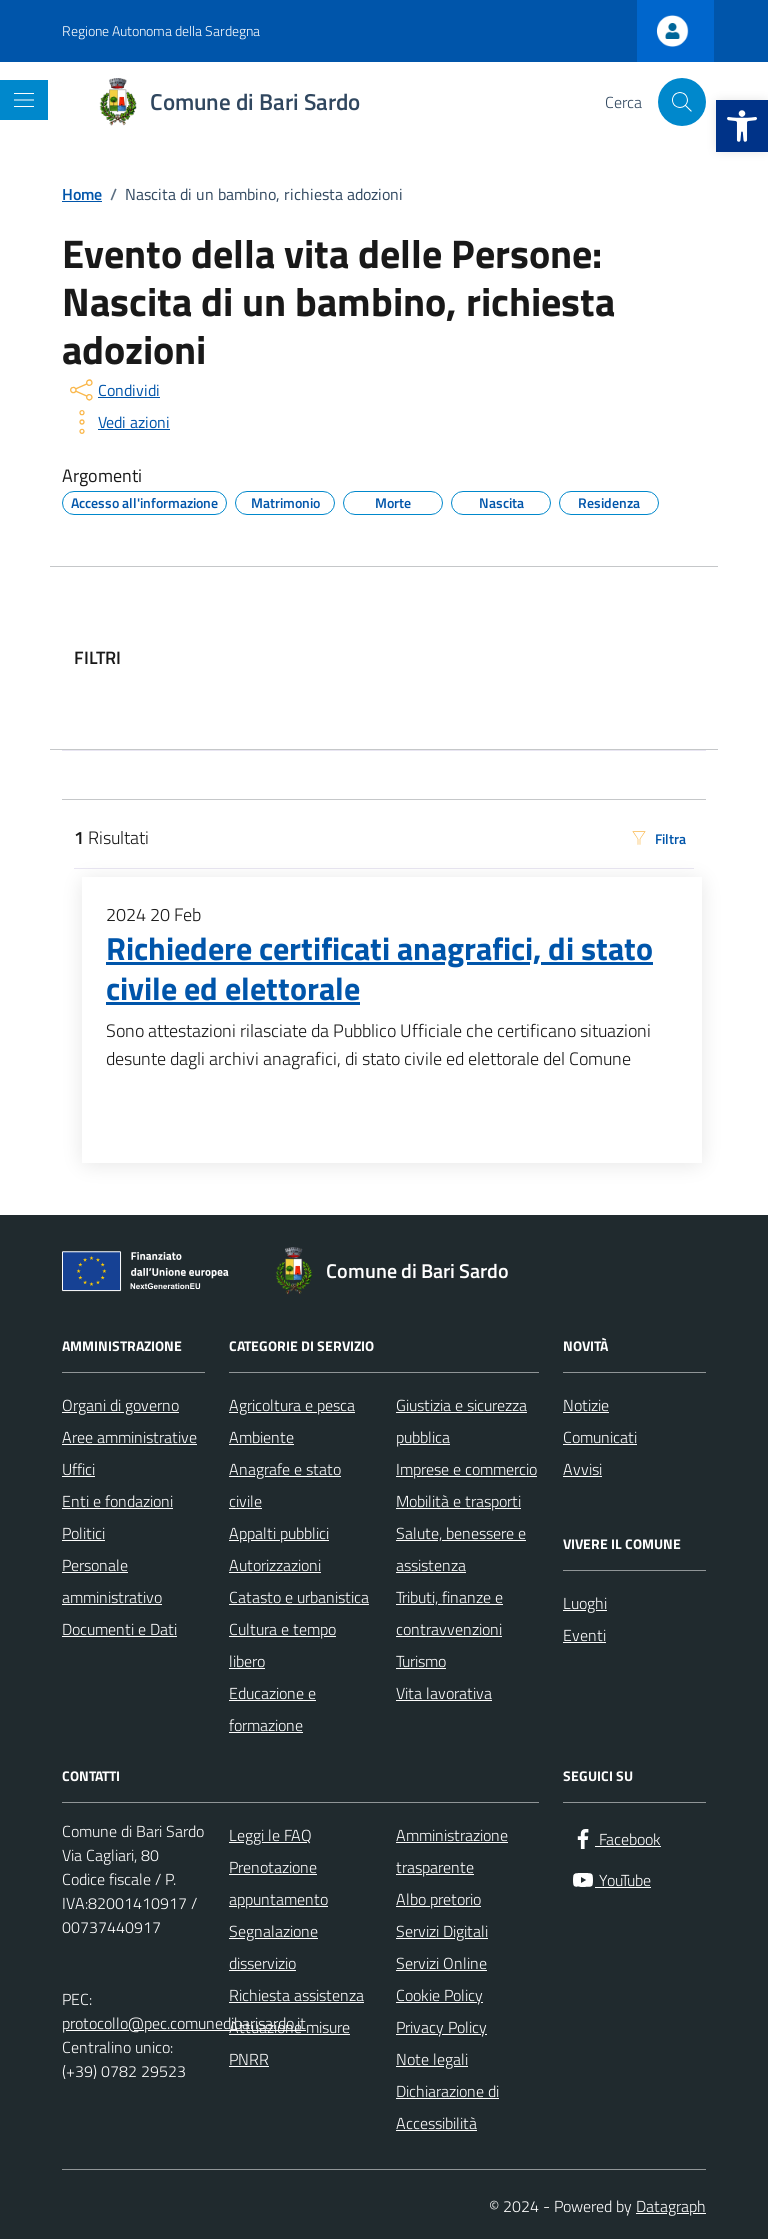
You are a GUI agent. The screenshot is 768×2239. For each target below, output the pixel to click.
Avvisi (582, 1469)
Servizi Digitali (442, 1931)
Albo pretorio (438, 1899)
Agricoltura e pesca (292, 1405)
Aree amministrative (129, 1437)
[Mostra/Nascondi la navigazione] (24, 100)
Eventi (584, 1635)
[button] (742, 126)
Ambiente (261, 1437)
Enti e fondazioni (117, 1501)
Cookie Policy (439, 1995)
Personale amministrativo (112, 1581)
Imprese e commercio (466, 1469)
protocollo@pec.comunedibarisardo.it (184, 2023)
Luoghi (585, 1603)
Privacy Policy (441, 2027)
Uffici (78, 1469)
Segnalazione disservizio (273, 1947)
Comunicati (600, 1437)
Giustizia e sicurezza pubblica (461, 1421)
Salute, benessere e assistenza (461, 1549)
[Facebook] (616, 1839)
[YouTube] (611, 1880)
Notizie (586, 1405)
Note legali (432, 2059)
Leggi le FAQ (270, 1835)
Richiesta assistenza (296, 1995)
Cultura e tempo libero (282, 1645)
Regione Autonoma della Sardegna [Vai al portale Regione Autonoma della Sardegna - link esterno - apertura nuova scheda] (161, 30)
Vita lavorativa (444, 1693)
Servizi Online (441, 1963)
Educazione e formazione (272, 1709)
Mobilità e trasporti (458, 1501)
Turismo (421, 1661)
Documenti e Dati (119, 1629)
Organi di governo (120, 1405)
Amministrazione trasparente (452, 1851)
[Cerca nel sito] (682, 102)
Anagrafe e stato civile (285, 1485)
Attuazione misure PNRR (289, 2043)
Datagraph (671, 2206)
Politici (83, 1533)
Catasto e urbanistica (299, 1597)
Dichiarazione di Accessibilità (447, 2107)
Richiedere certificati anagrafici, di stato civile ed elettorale (379, 969)
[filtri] (544, 658)
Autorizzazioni (275, 1565)
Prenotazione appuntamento (278, 1883)
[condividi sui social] (113, 390)
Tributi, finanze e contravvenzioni (449, 1613)
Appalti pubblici (279, 1533)
